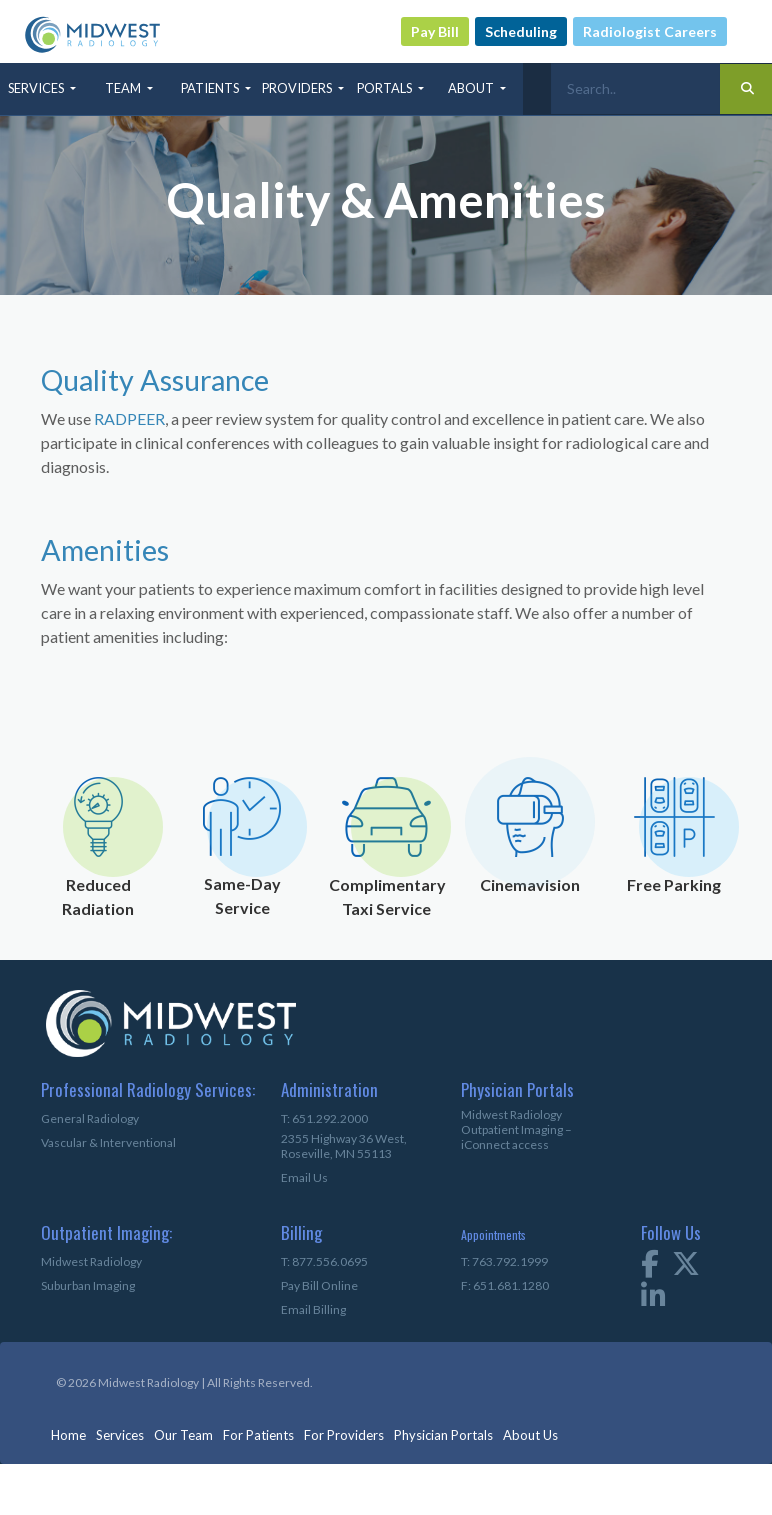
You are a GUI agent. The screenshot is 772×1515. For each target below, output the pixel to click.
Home (68, 1435)
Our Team (183, 1435)
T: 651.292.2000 (324, 1118)
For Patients (258, 1435)
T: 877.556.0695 (324, 1261)
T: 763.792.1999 (504, 1261)
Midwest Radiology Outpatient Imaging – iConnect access (516, 1129)
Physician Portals (443, 1435)
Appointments (493, 1234)
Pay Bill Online (319, 1285)
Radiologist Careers (650, 31)
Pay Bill (435, 31)
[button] (44, 88)
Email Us (304, 1177)
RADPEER (129, 418)
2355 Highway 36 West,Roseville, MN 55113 (344, 1146)
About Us (530, 1435)
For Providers (344, 1435)
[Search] (635, 88)
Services (120, 1435)
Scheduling (521, 31)
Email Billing (313, 1309)
